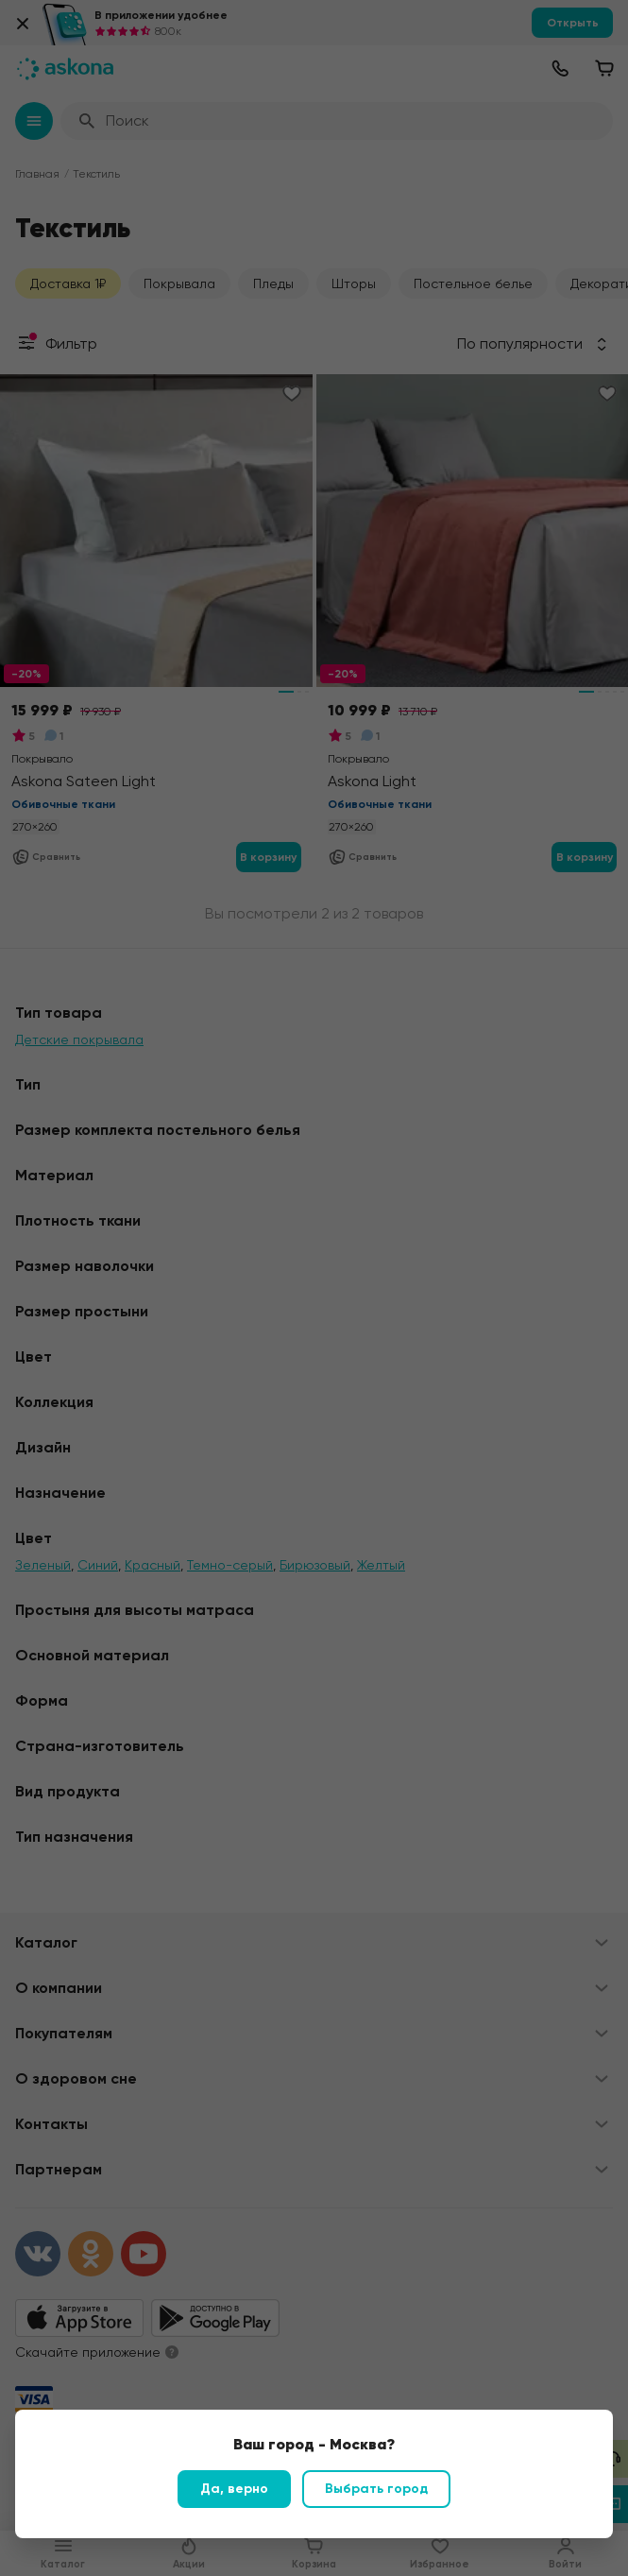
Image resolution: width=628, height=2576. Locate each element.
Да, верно (234, 2489)
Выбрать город (376, 2489)
